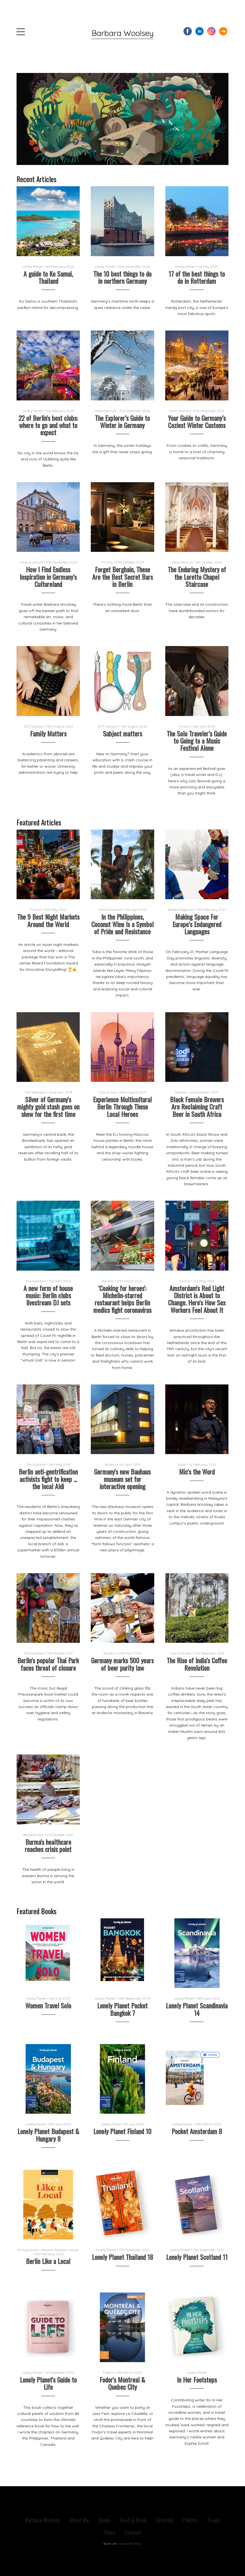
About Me (79, 2520)
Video (109, 2532)
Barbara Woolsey (123, 33)
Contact (133, 2532)
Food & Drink (133, 2520)
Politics (190, 2520)
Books (104, 2520)
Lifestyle (164, 2520)
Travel (213, 2520)
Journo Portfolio (130, 2543)
